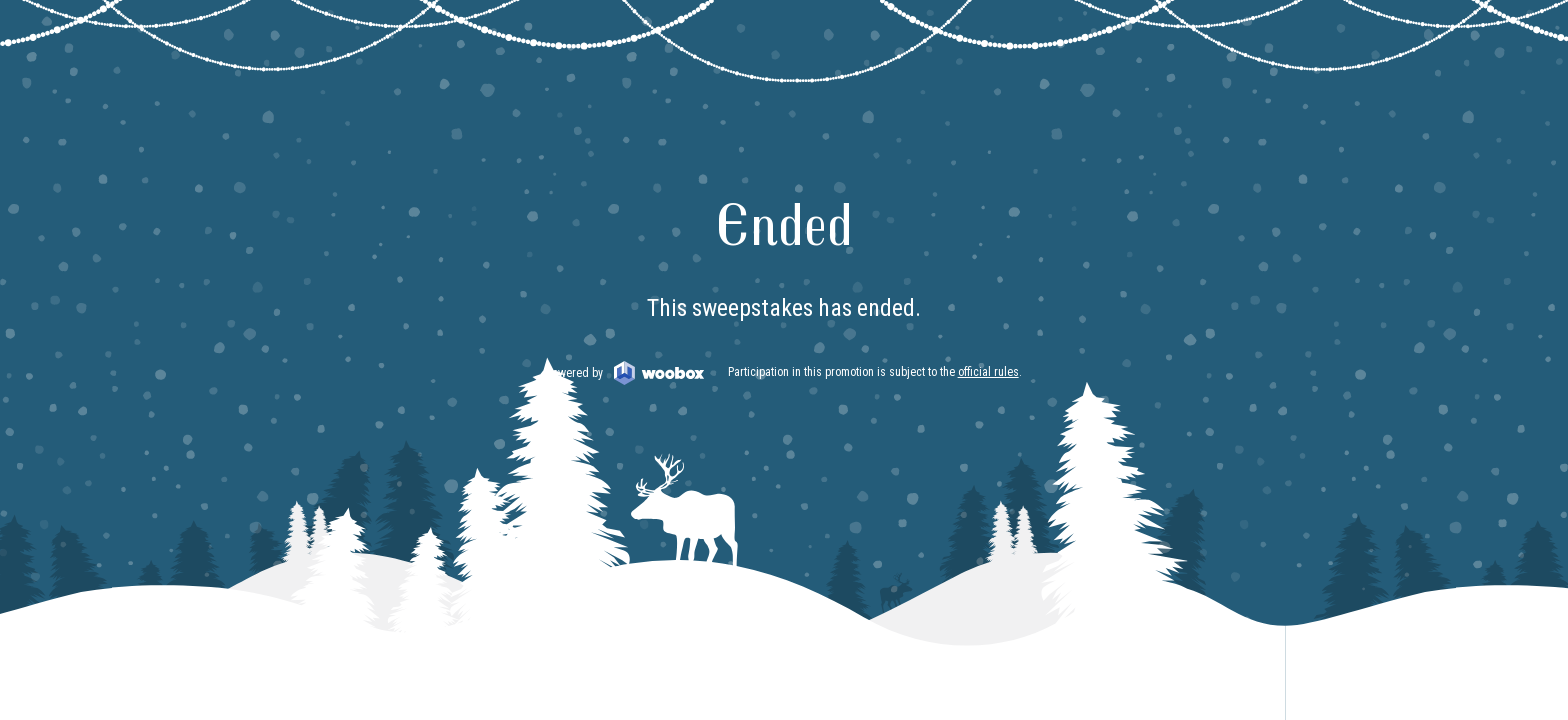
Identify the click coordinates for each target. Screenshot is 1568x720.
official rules (988, 372)
